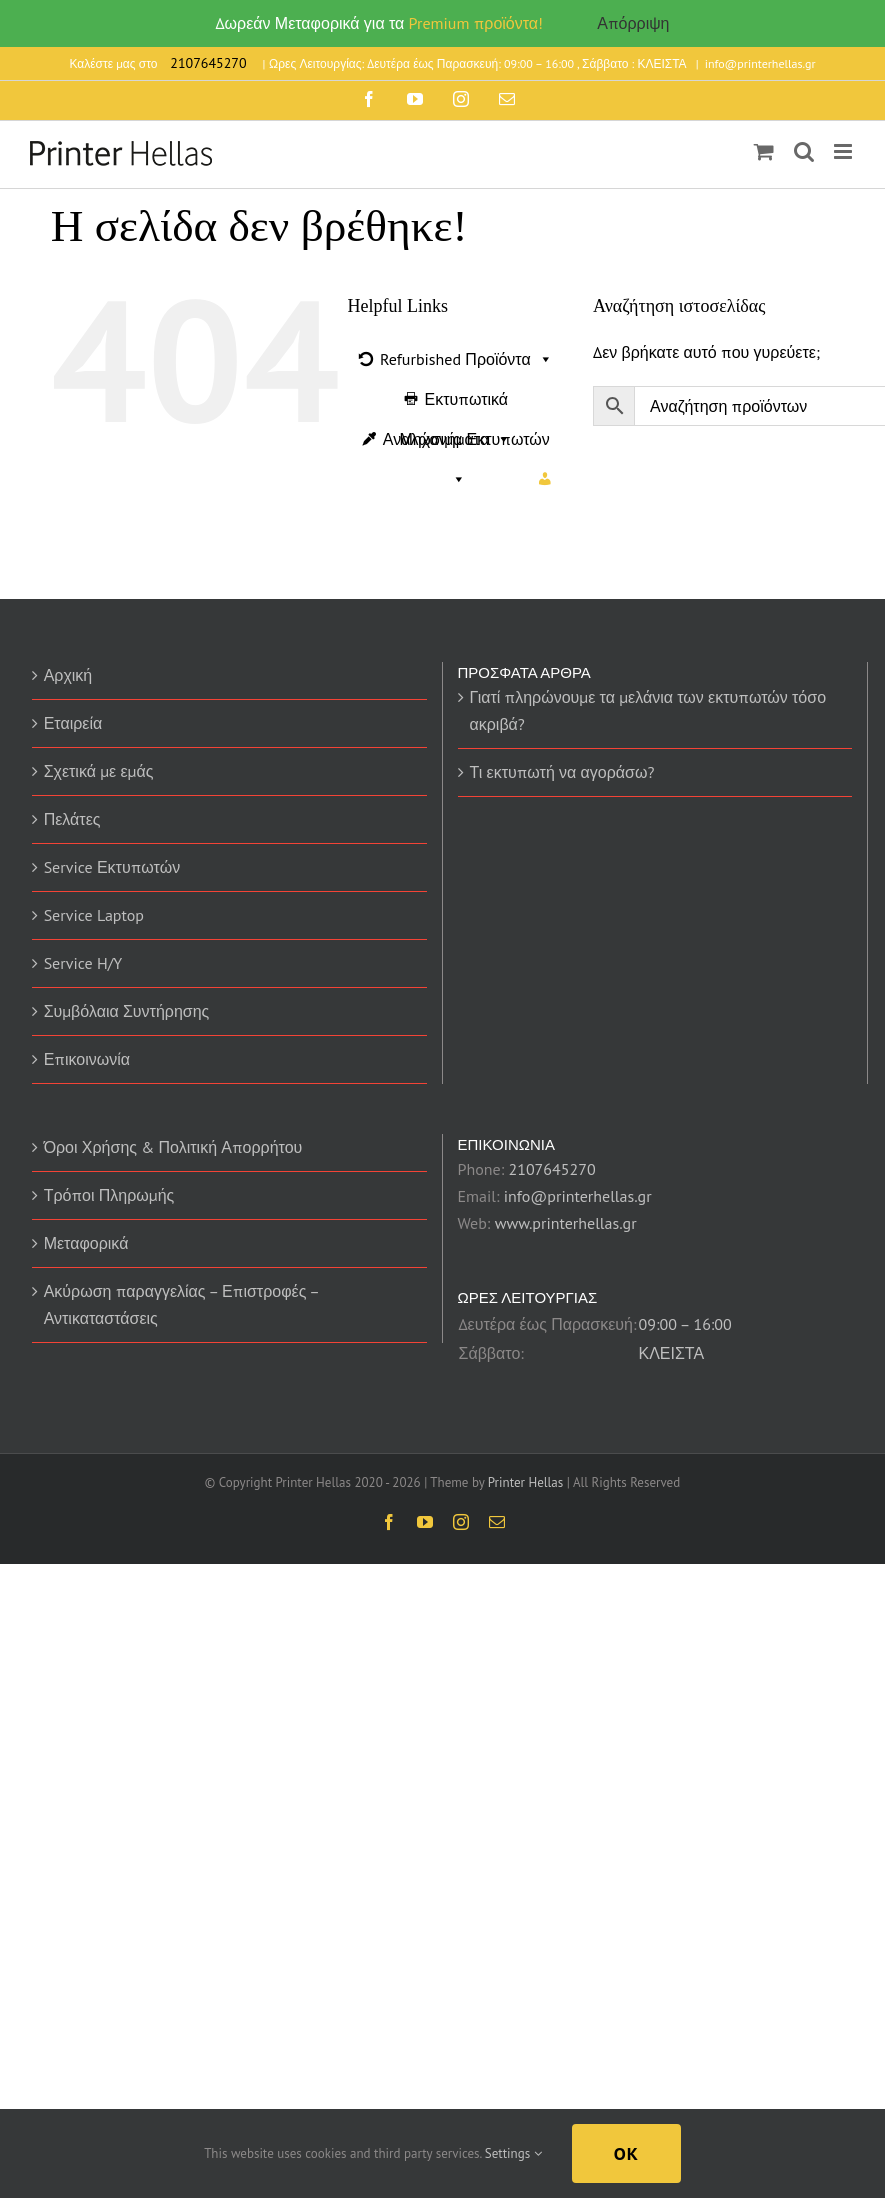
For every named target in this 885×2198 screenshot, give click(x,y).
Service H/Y (83, 963)
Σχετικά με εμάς (99, 771)
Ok (626, 2153)
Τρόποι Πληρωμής (109, 1195)
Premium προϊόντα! (476, 23)
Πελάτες (72, 819)
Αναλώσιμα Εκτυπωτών (466, 444)
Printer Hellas (525, 1482)
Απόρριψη (633, 23)
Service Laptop (94, 915)
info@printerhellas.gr (760, 63)
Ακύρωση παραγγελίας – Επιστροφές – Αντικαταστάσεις (181, 1304)
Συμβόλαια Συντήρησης (127, 1011)
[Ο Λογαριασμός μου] (545, 479)
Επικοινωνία (87, 1059)
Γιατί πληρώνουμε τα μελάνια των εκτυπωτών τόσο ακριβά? (648, 710)
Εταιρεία (73, 723)
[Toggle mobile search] (804, 151)
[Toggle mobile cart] (764, 151)
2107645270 (551, 1169)
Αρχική (68, 675)
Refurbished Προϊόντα (466, 359)
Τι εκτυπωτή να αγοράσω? (562, 772)
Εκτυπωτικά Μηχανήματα (455, 404)
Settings (513, 2153)
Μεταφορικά (86, 1243)
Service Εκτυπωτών (112, 867)
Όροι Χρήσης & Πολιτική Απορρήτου (173, 1147)
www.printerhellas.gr (566, 1223)
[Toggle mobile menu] (844, 151)
